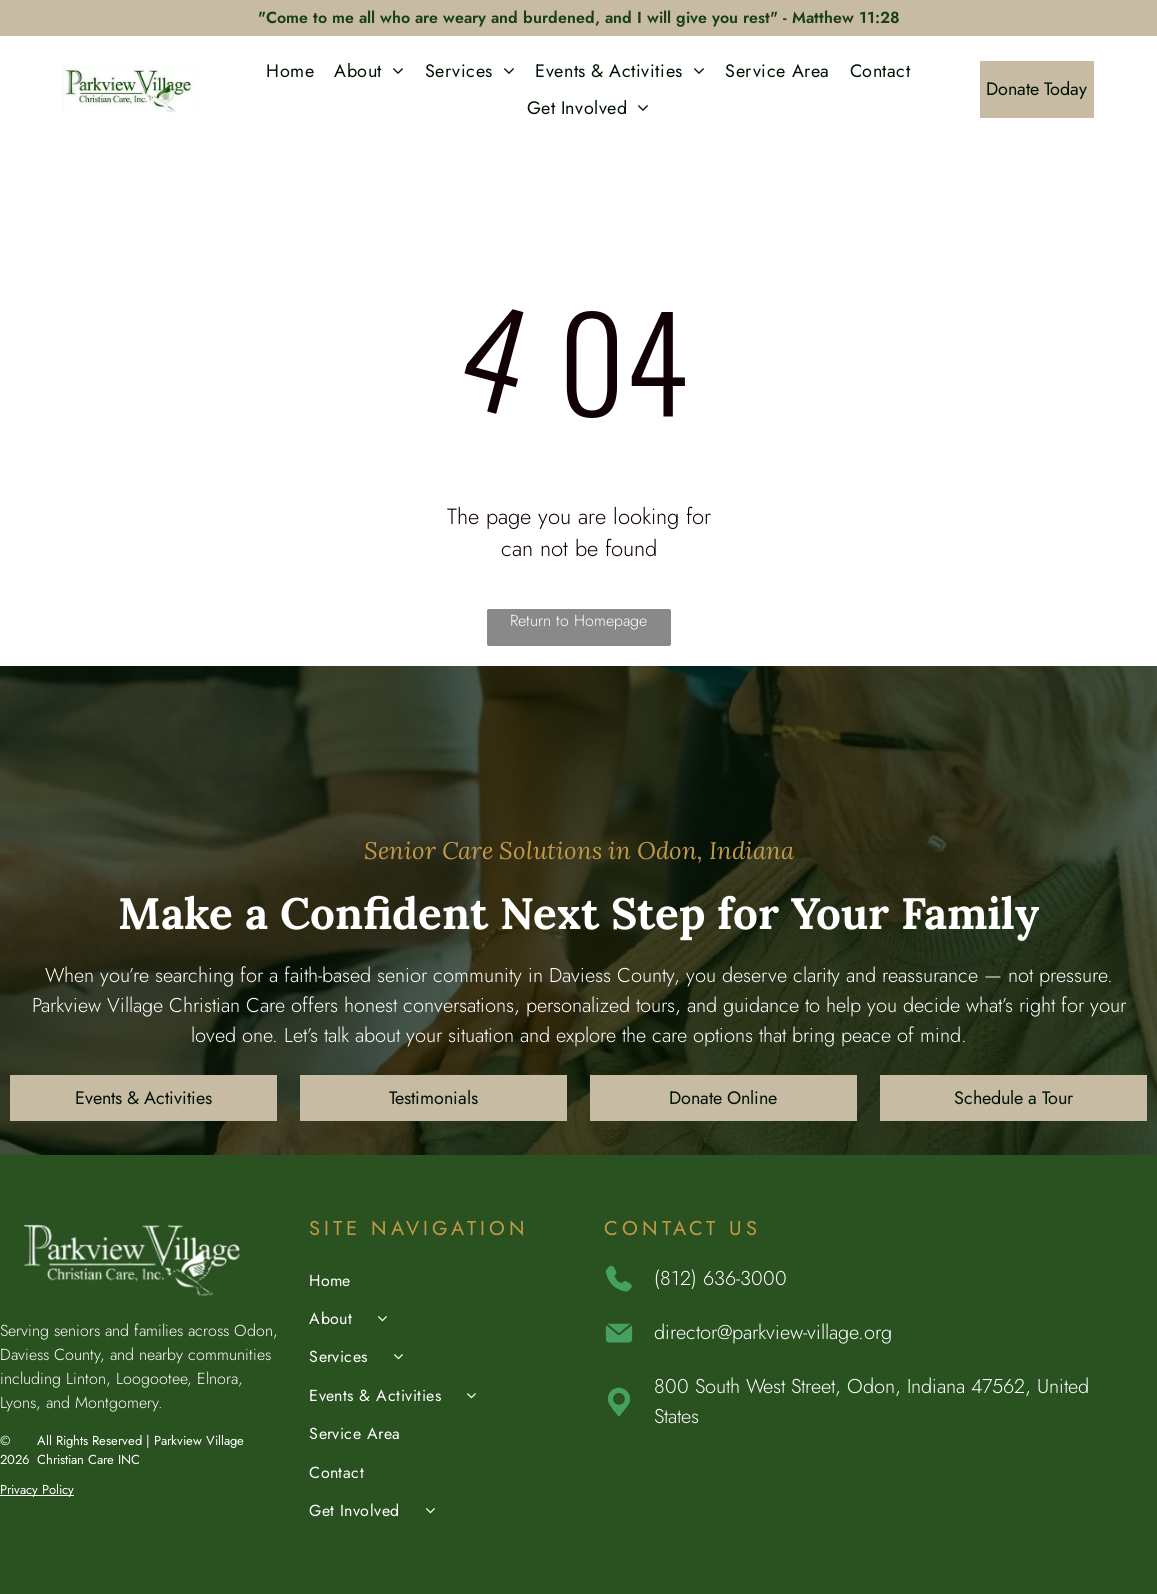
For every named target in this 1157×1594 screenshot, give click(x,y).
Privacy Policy (37, 1489)
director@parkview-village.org (773, 1332)
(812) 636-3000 (720, 1278)
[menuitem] (290, 70)
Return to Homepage (578, 620)
